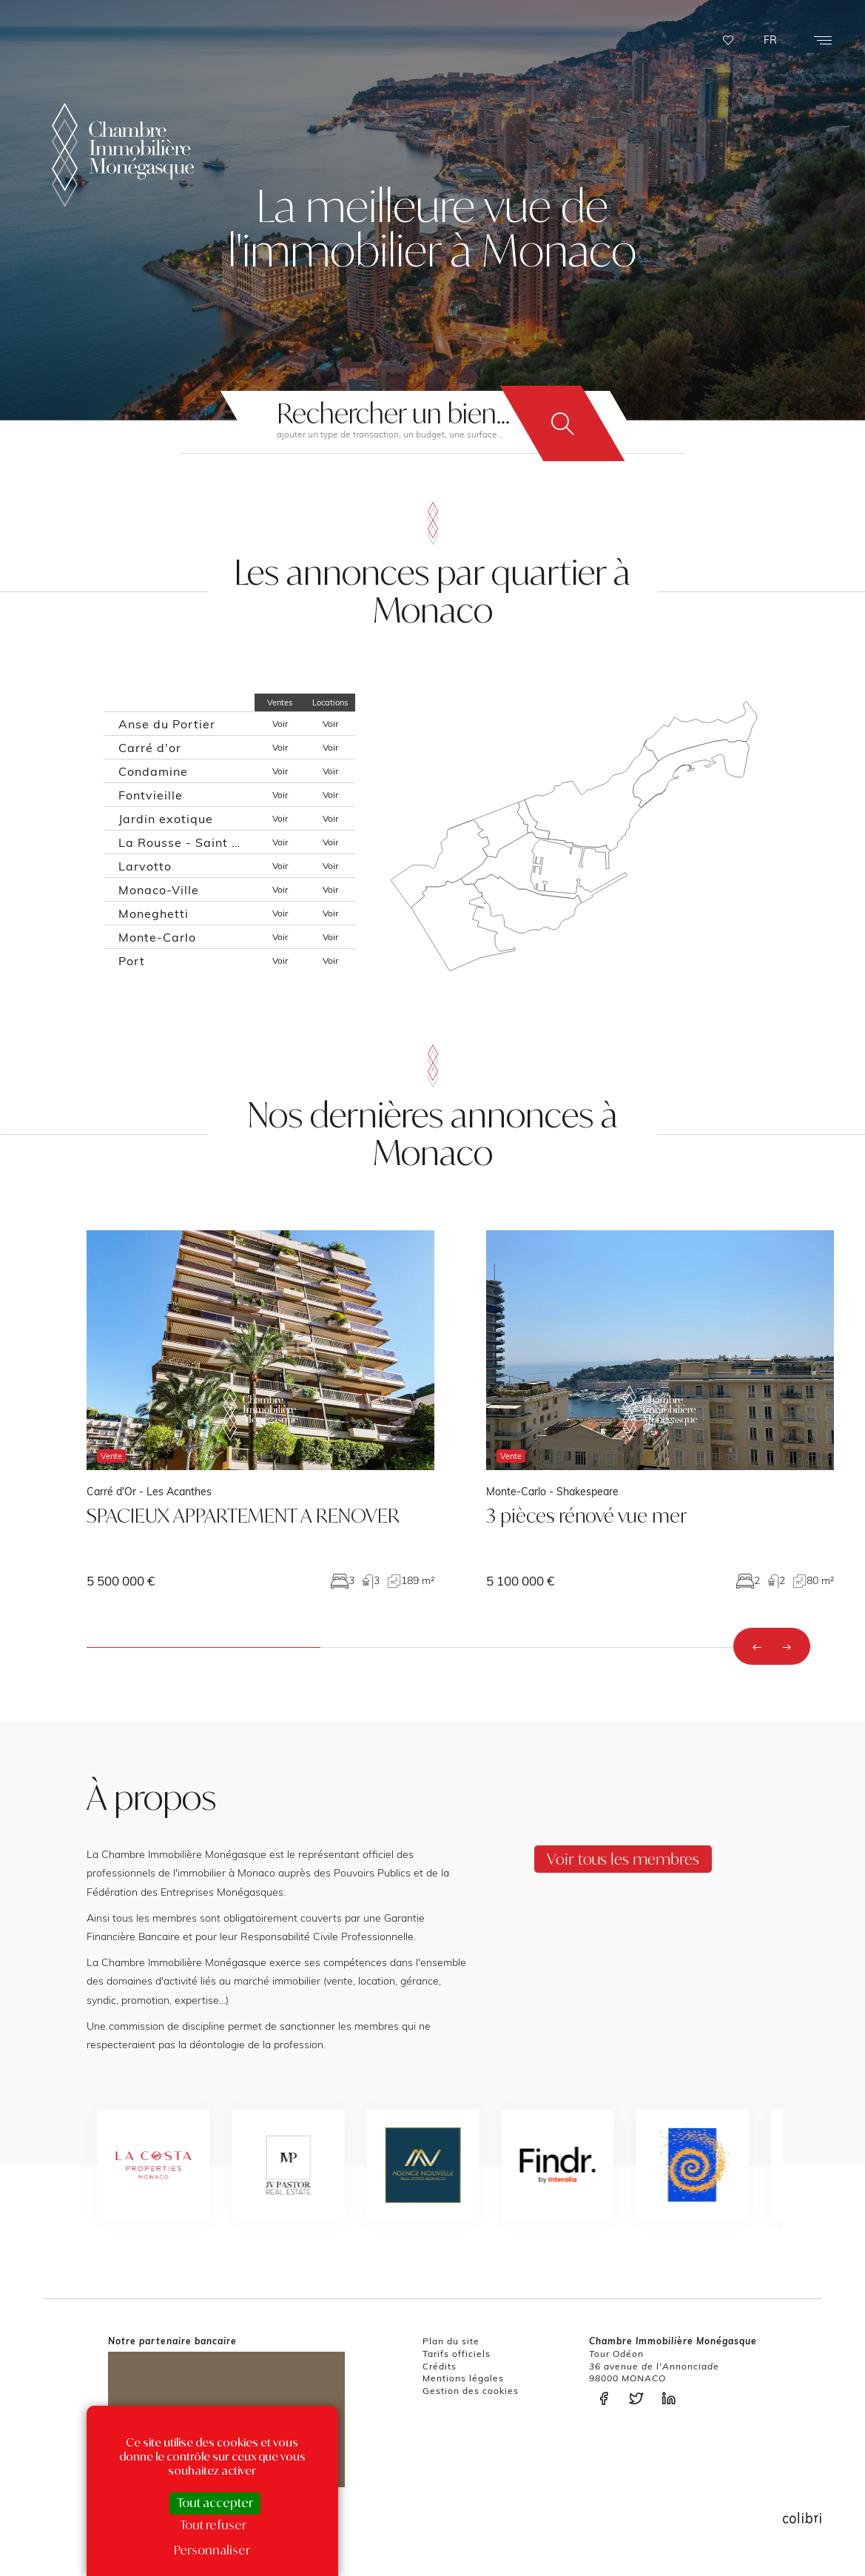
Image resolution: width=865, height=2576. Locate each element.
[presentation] (757, 1646)
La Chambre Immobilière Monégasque (123, 155)
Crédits (440, 2366)
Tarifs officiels (457, 2353)
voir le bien (260, 1409)
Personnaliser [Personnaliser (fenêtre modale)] (212, 2550)
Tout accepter (215, 2502)
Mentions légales (463, 2378)
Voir (280, 723)
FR (770, 40)
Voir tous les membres (623, 1858)
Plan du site (451, 2341)
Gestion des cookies (471, 2390)
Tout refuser (213, 2525)
